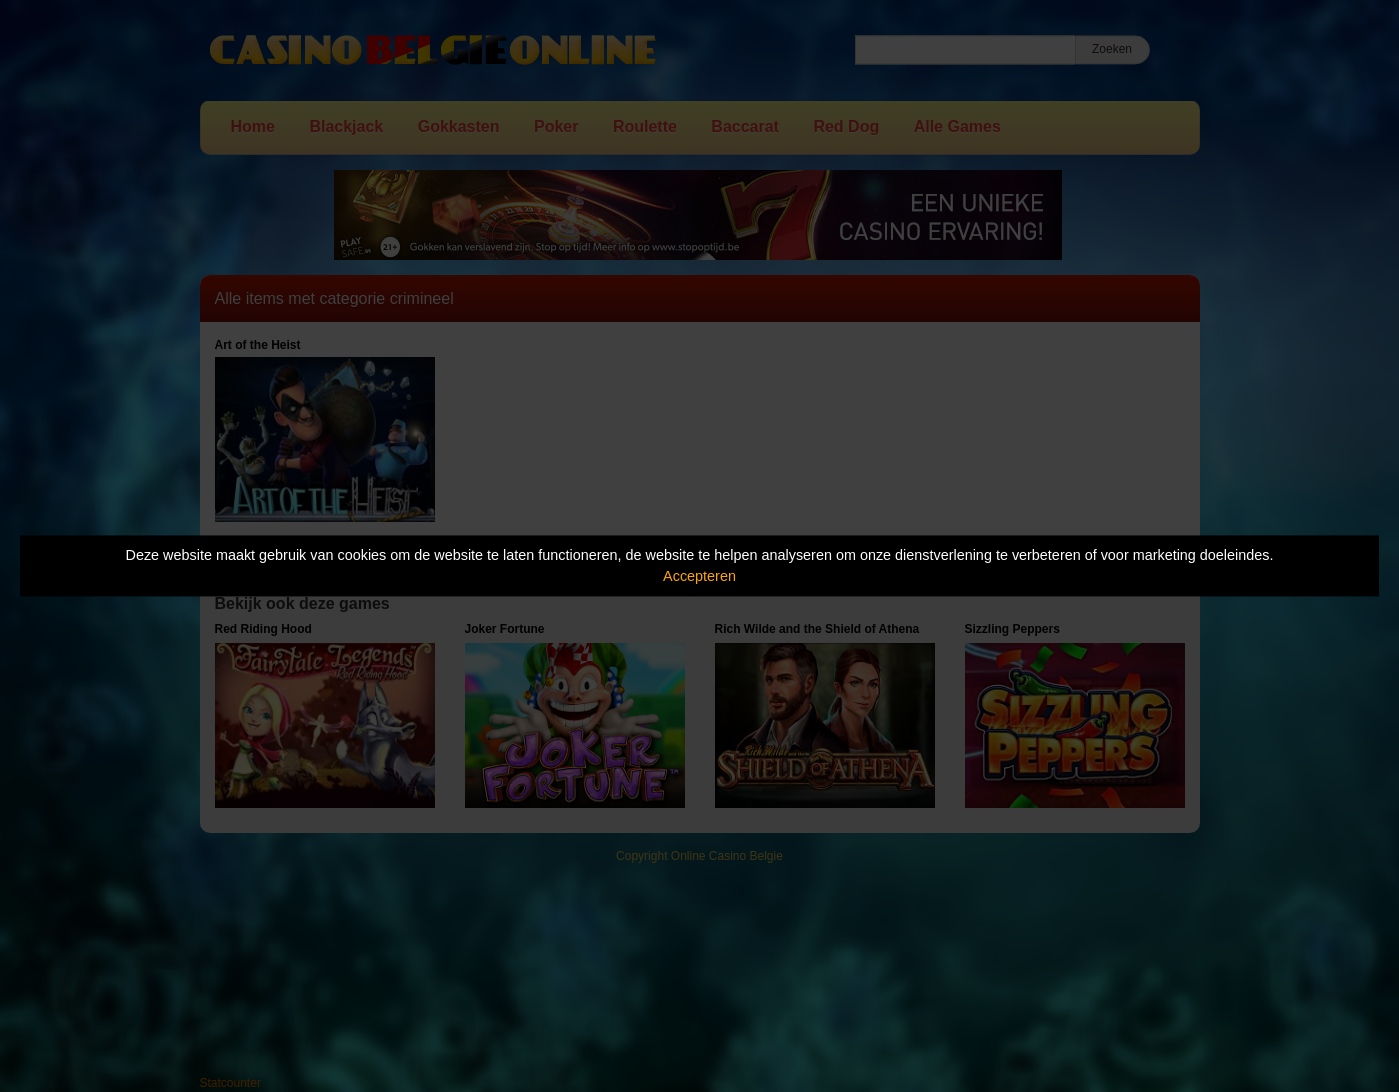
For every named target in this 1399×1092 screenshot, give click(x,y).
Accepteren (699, 576)
